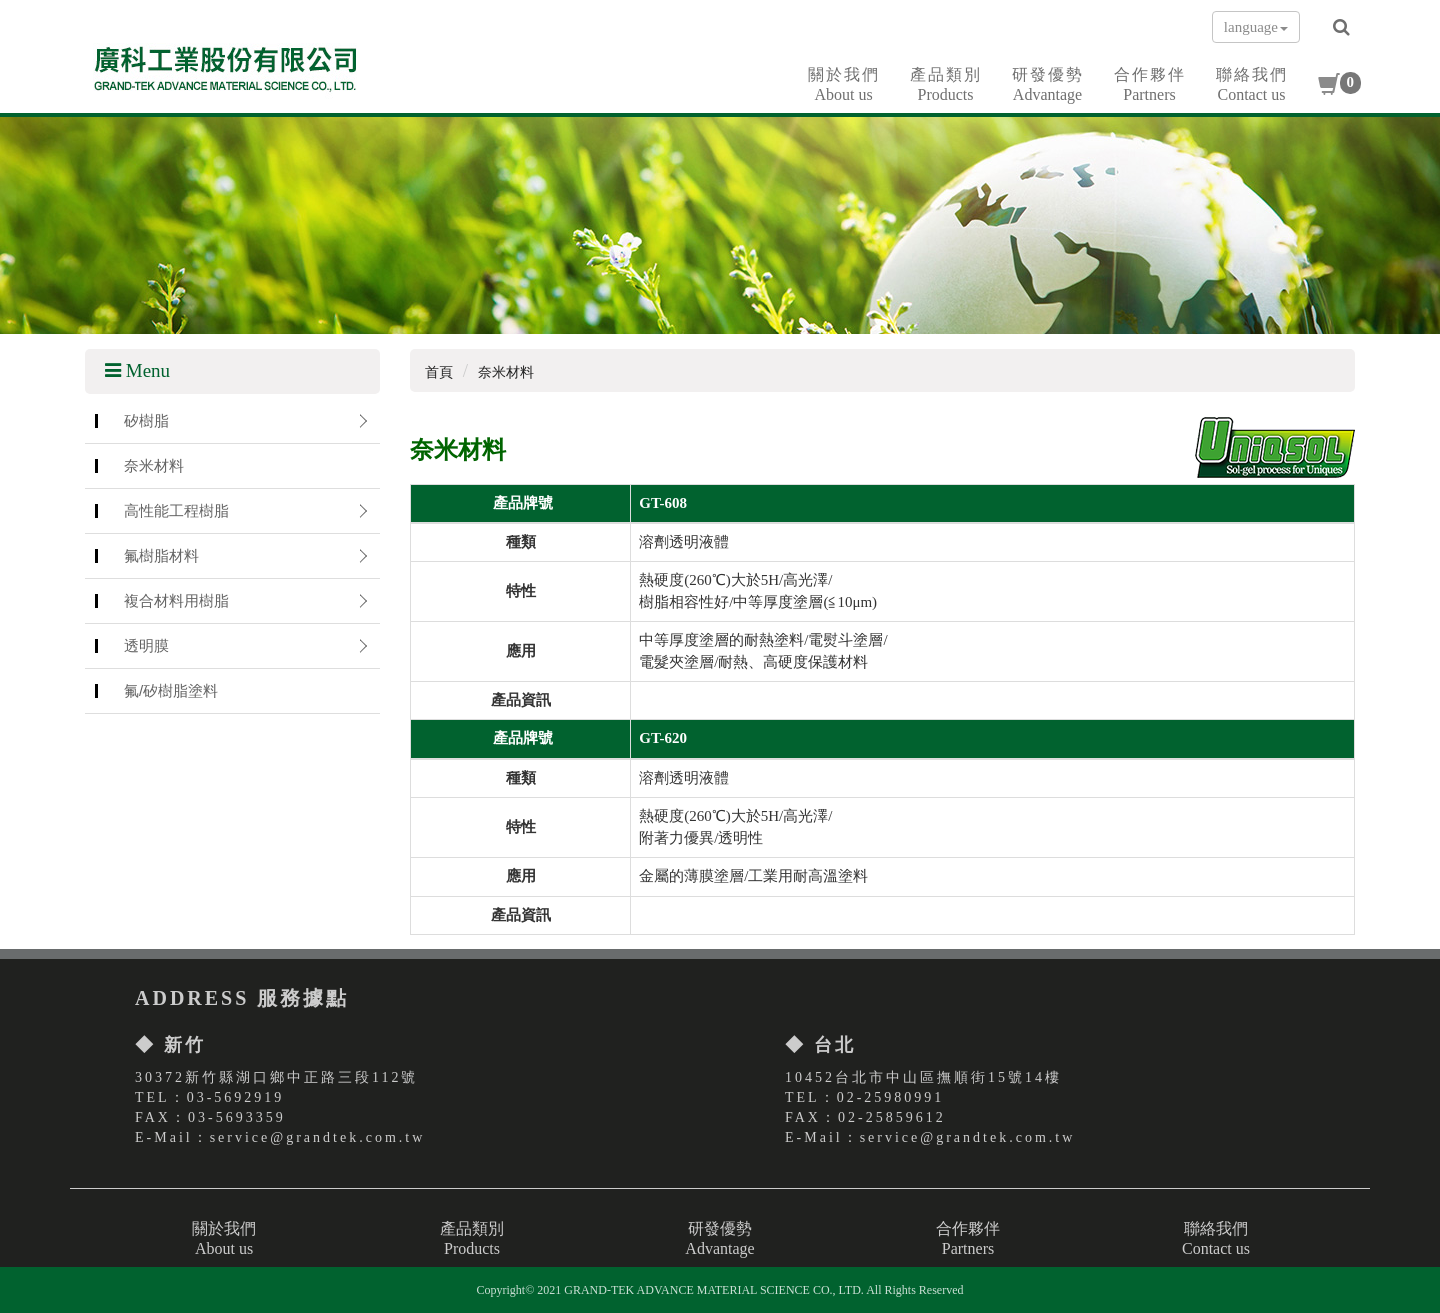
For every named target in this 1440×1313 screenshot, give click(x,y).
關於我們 (844, 85)
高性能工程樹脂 (176, 510)
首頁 (439, 372)
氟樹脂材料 (161, 555)
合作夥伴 (1150, 85)
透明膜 (146, 645)
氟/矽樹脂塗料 (171, 690)
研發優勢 (1048, 85)
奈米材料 (154, 465)
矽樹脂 (146, 420)
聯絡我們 (1252, 85)
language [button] (1256, 27)
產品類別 (946, 85)
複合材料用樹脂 (176, 600)
